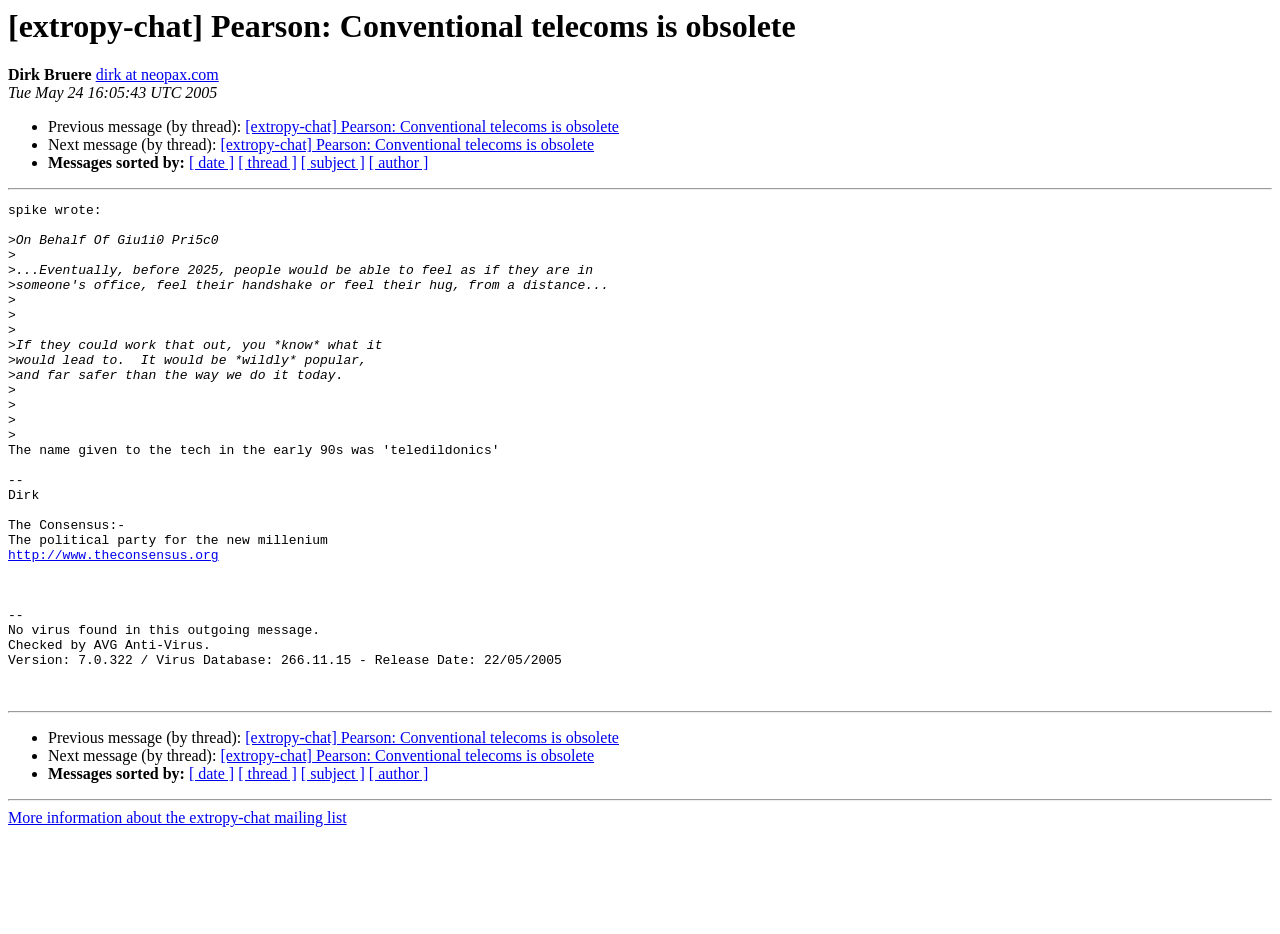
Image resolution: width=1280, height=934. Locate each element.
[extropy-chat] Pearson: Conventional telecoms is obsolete (432, 126)
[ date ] (211, 162)
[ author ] (399, 162)
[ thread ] (267, 162)
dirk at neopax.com (157, 74)
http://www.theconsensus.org (113, 626)
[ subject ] (333, 162)
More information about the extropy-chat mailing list (177, 916)
